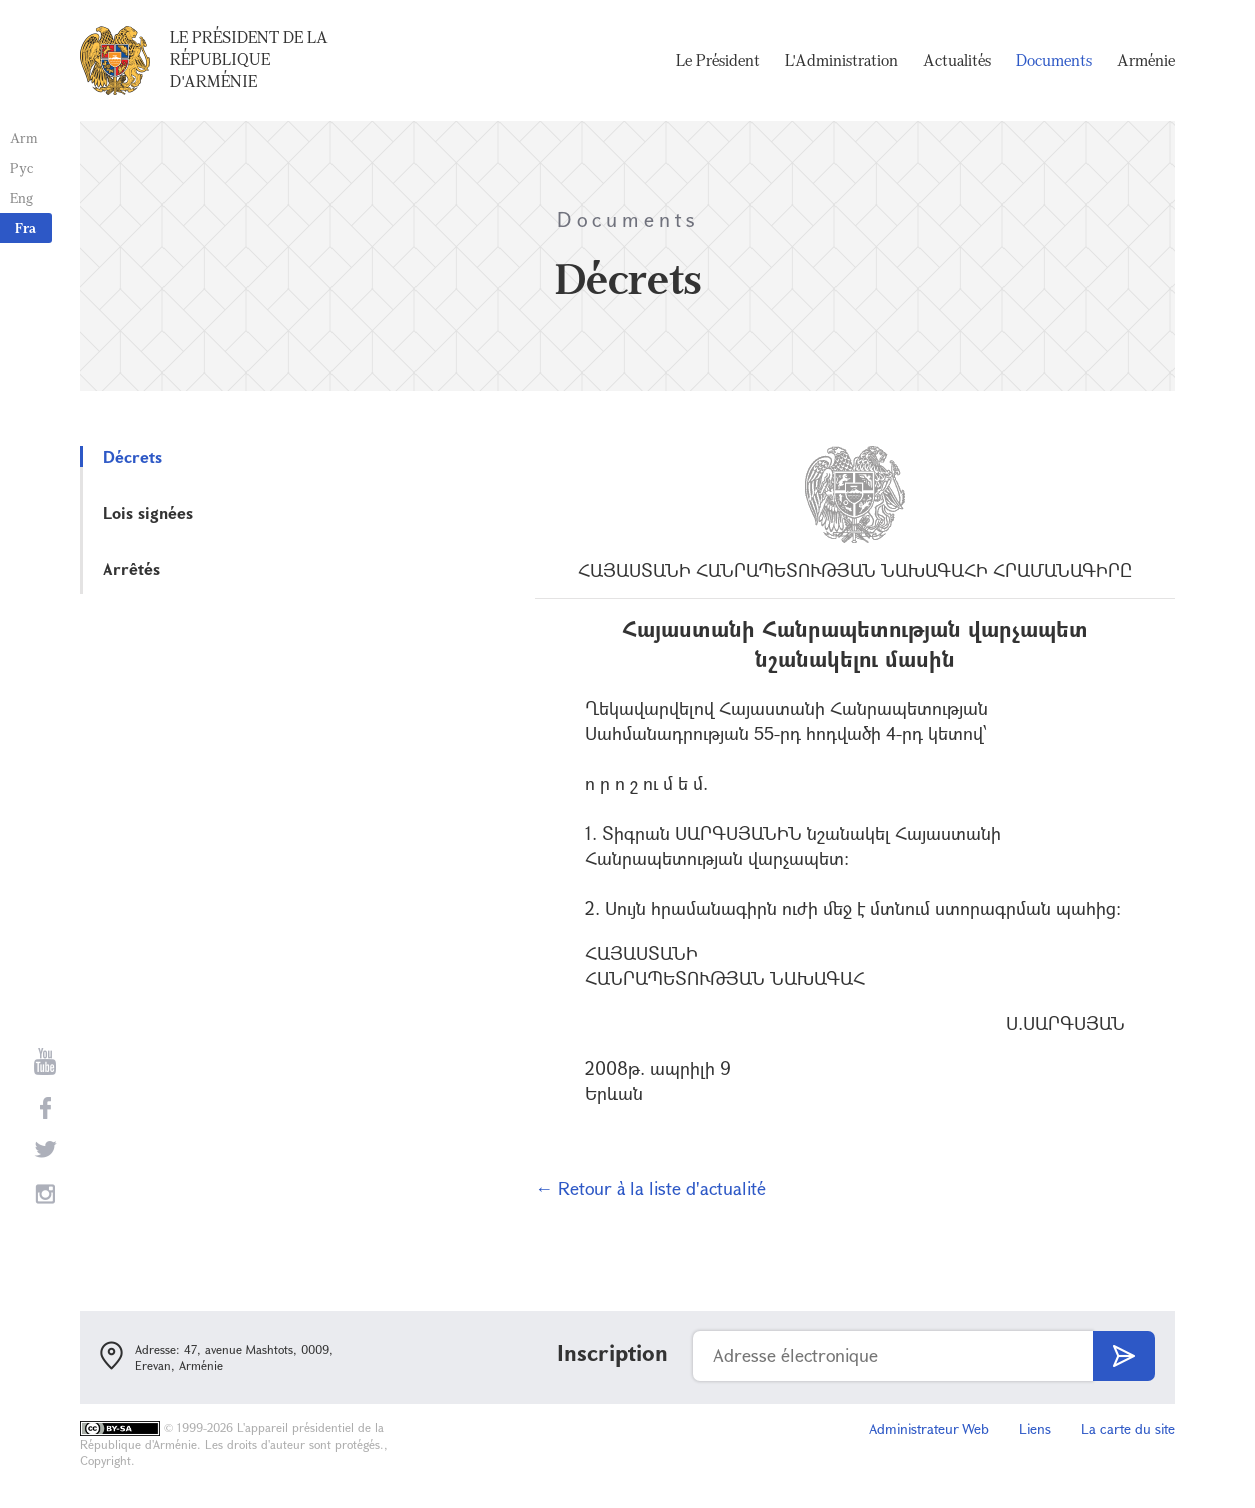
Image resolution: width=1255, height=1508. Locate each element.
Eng (21, 197)
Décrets (132, 456)
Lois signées (148, 512)
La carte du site (1128, 1428)
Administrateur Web (929, 1428)
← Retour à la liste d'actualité (650, 1188)
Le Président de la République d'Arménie (249, 59)
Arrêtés (131, 568)
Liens (1035, 1428)
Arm (24, 137)
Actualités (957, 60)
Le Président (718, 60)
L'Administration (841, 60)
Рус (21, 167)
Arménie (1146, 60)
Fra (25, 227)
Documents (1054, 60)
